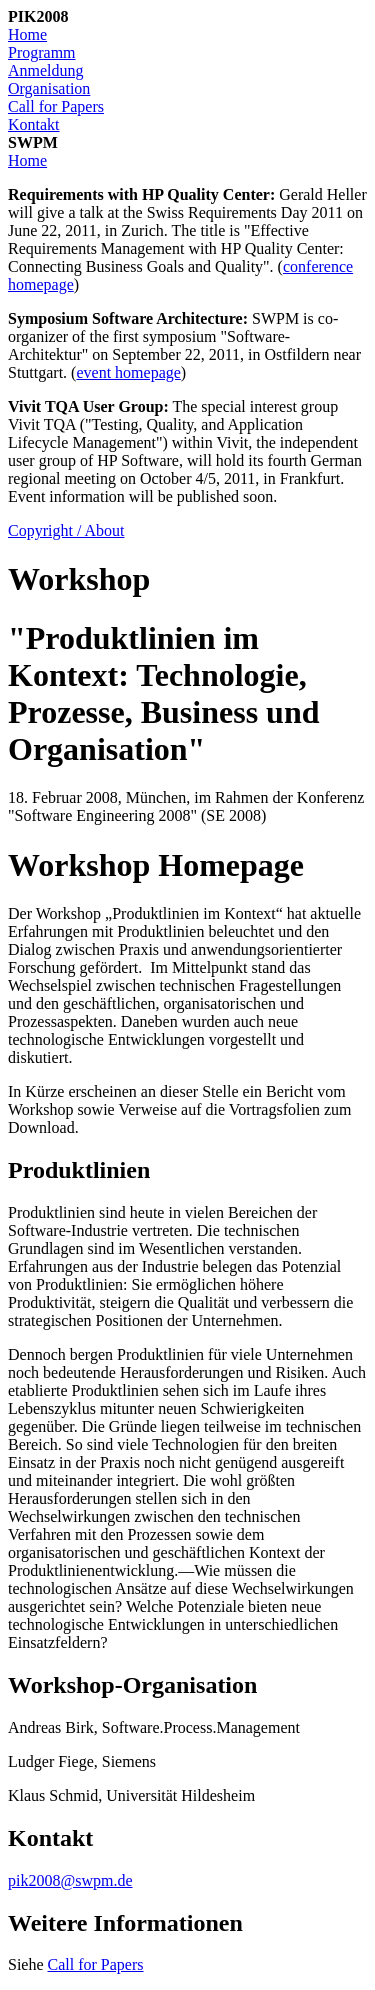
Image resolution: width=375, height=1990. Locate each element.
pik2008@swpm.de (70, 1880)
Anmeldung (46, 70)
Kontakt (34, 124)
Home (27, 34)
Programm (42, 52)
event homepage (128, 372)
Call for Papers (56, 106)
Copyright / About (66, 530)
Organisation (49, 88)
